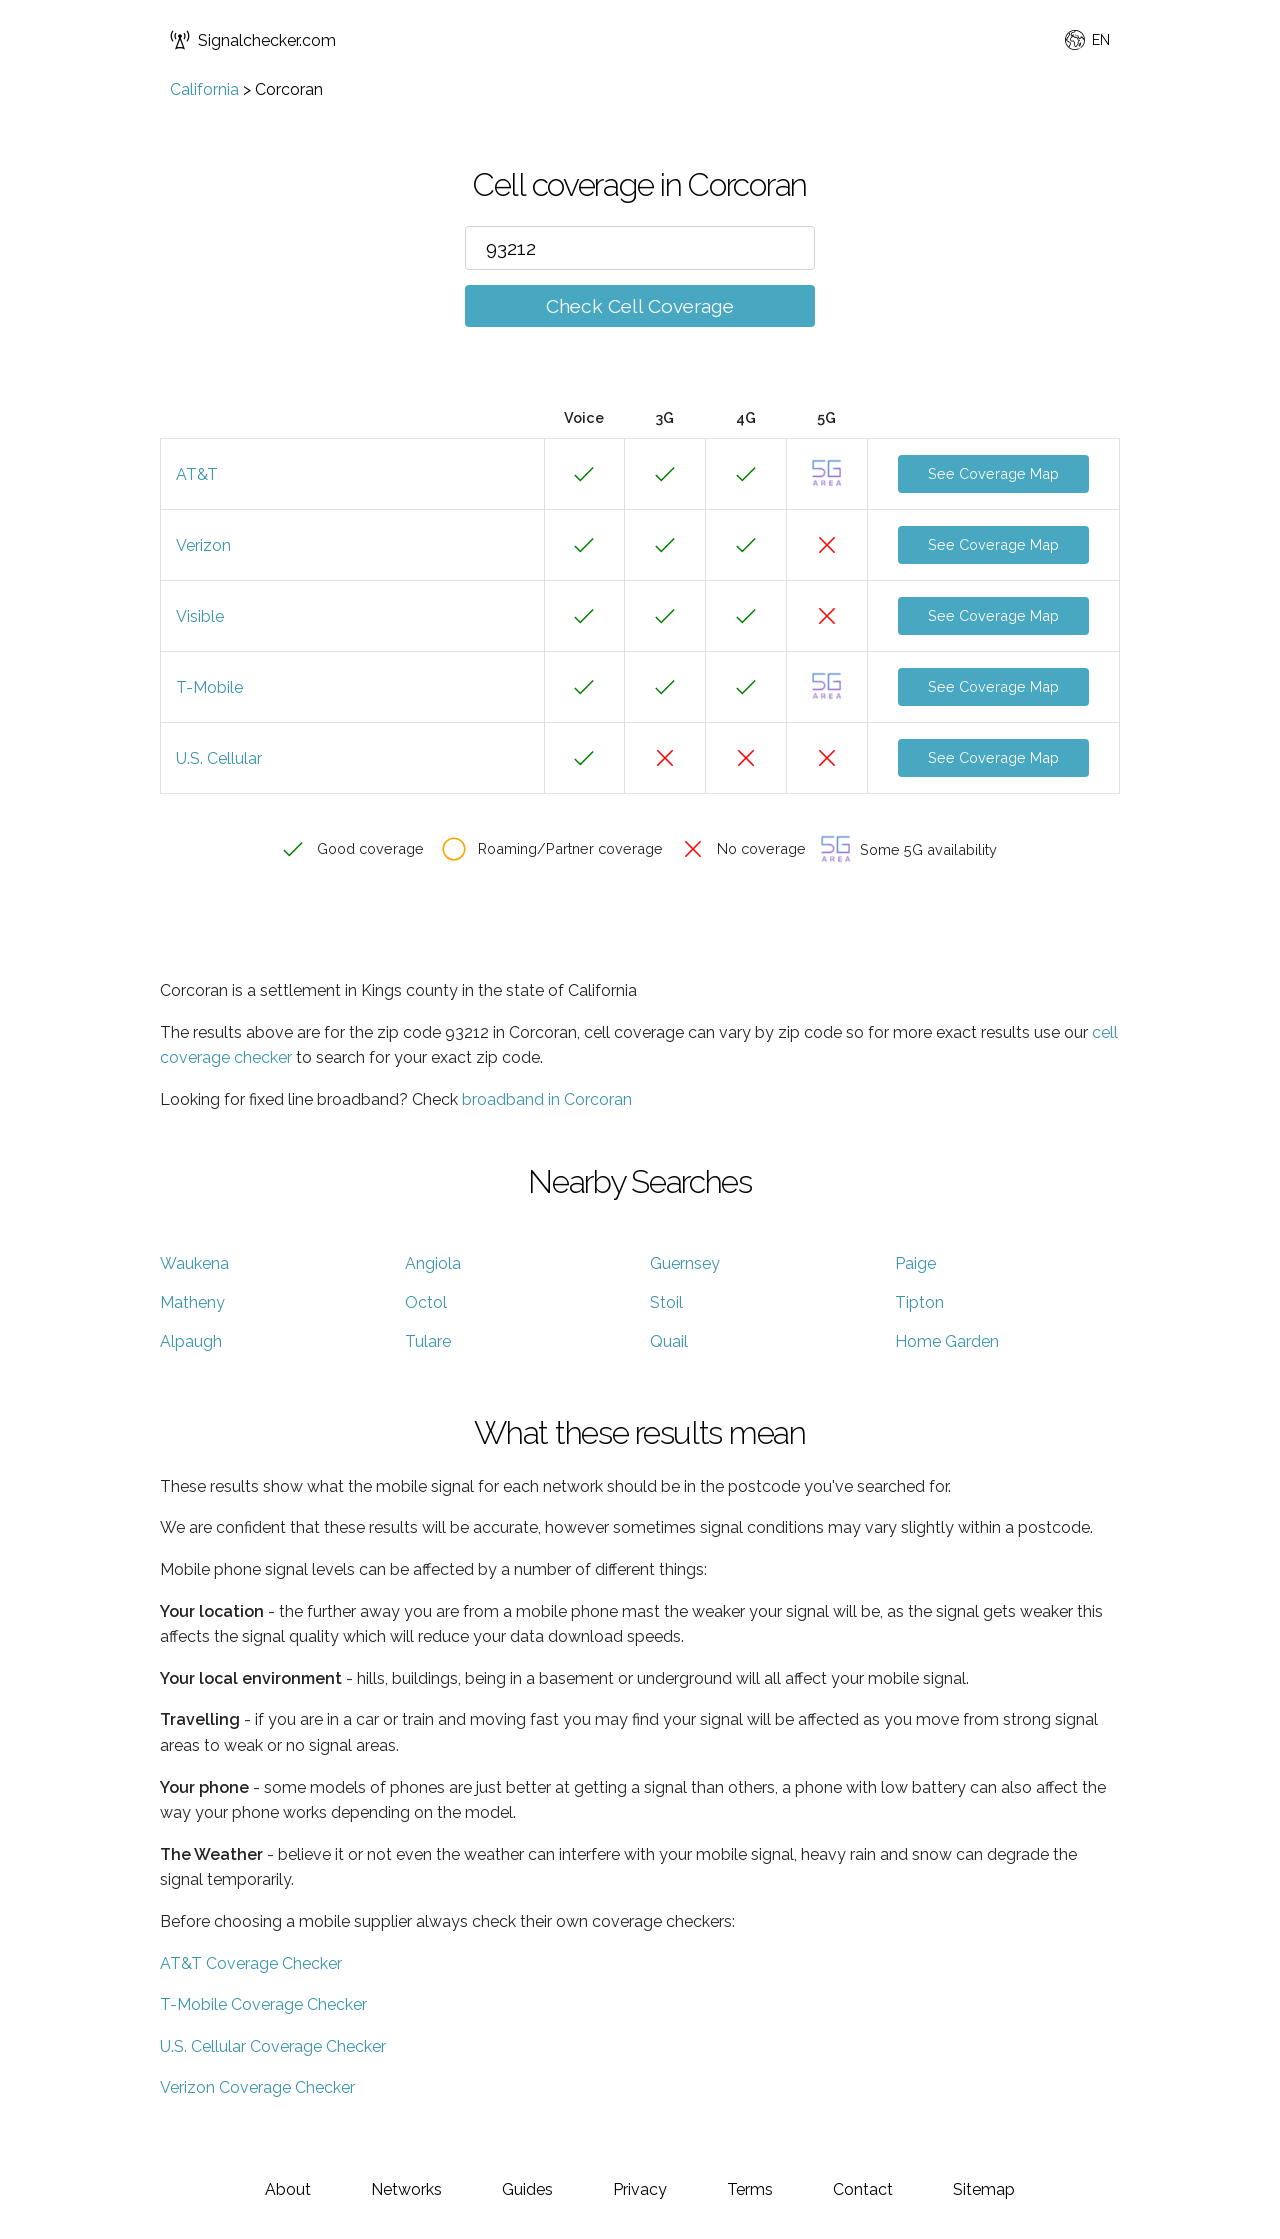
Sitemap (984, 2189)
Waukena (194, 1263)
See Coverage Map (993, 473)
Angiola (433, 1263)
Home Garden (947, 1341)
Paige (915, 1263)
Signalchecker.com (253, 40)
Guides (527, 2189)
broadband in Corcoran (547, 1099)
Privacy (640, 2189)
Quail (669, 1341)
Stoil (666, 1302)
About (288, 2189)
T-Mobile (209, 687)
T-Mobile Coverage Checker (263, 2004)
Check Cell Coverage (640, 306)
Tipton (919, 1302)
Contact (863, 2189)
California (204, 89)
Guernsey (685, 1263)
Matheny (192, 1302)
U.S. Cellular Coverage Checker (273, 2046)
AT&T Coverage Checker (251, 1963)
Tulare (428, 1341)
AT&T (197, 474)
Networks (406, 2189)
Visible (200, 616)
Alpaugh (191, 1341)
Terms (750, 2189)
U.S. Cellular (219, 758)
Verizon (203, 545)
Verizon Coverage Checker (257, 2087)
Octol (426, 1302)
